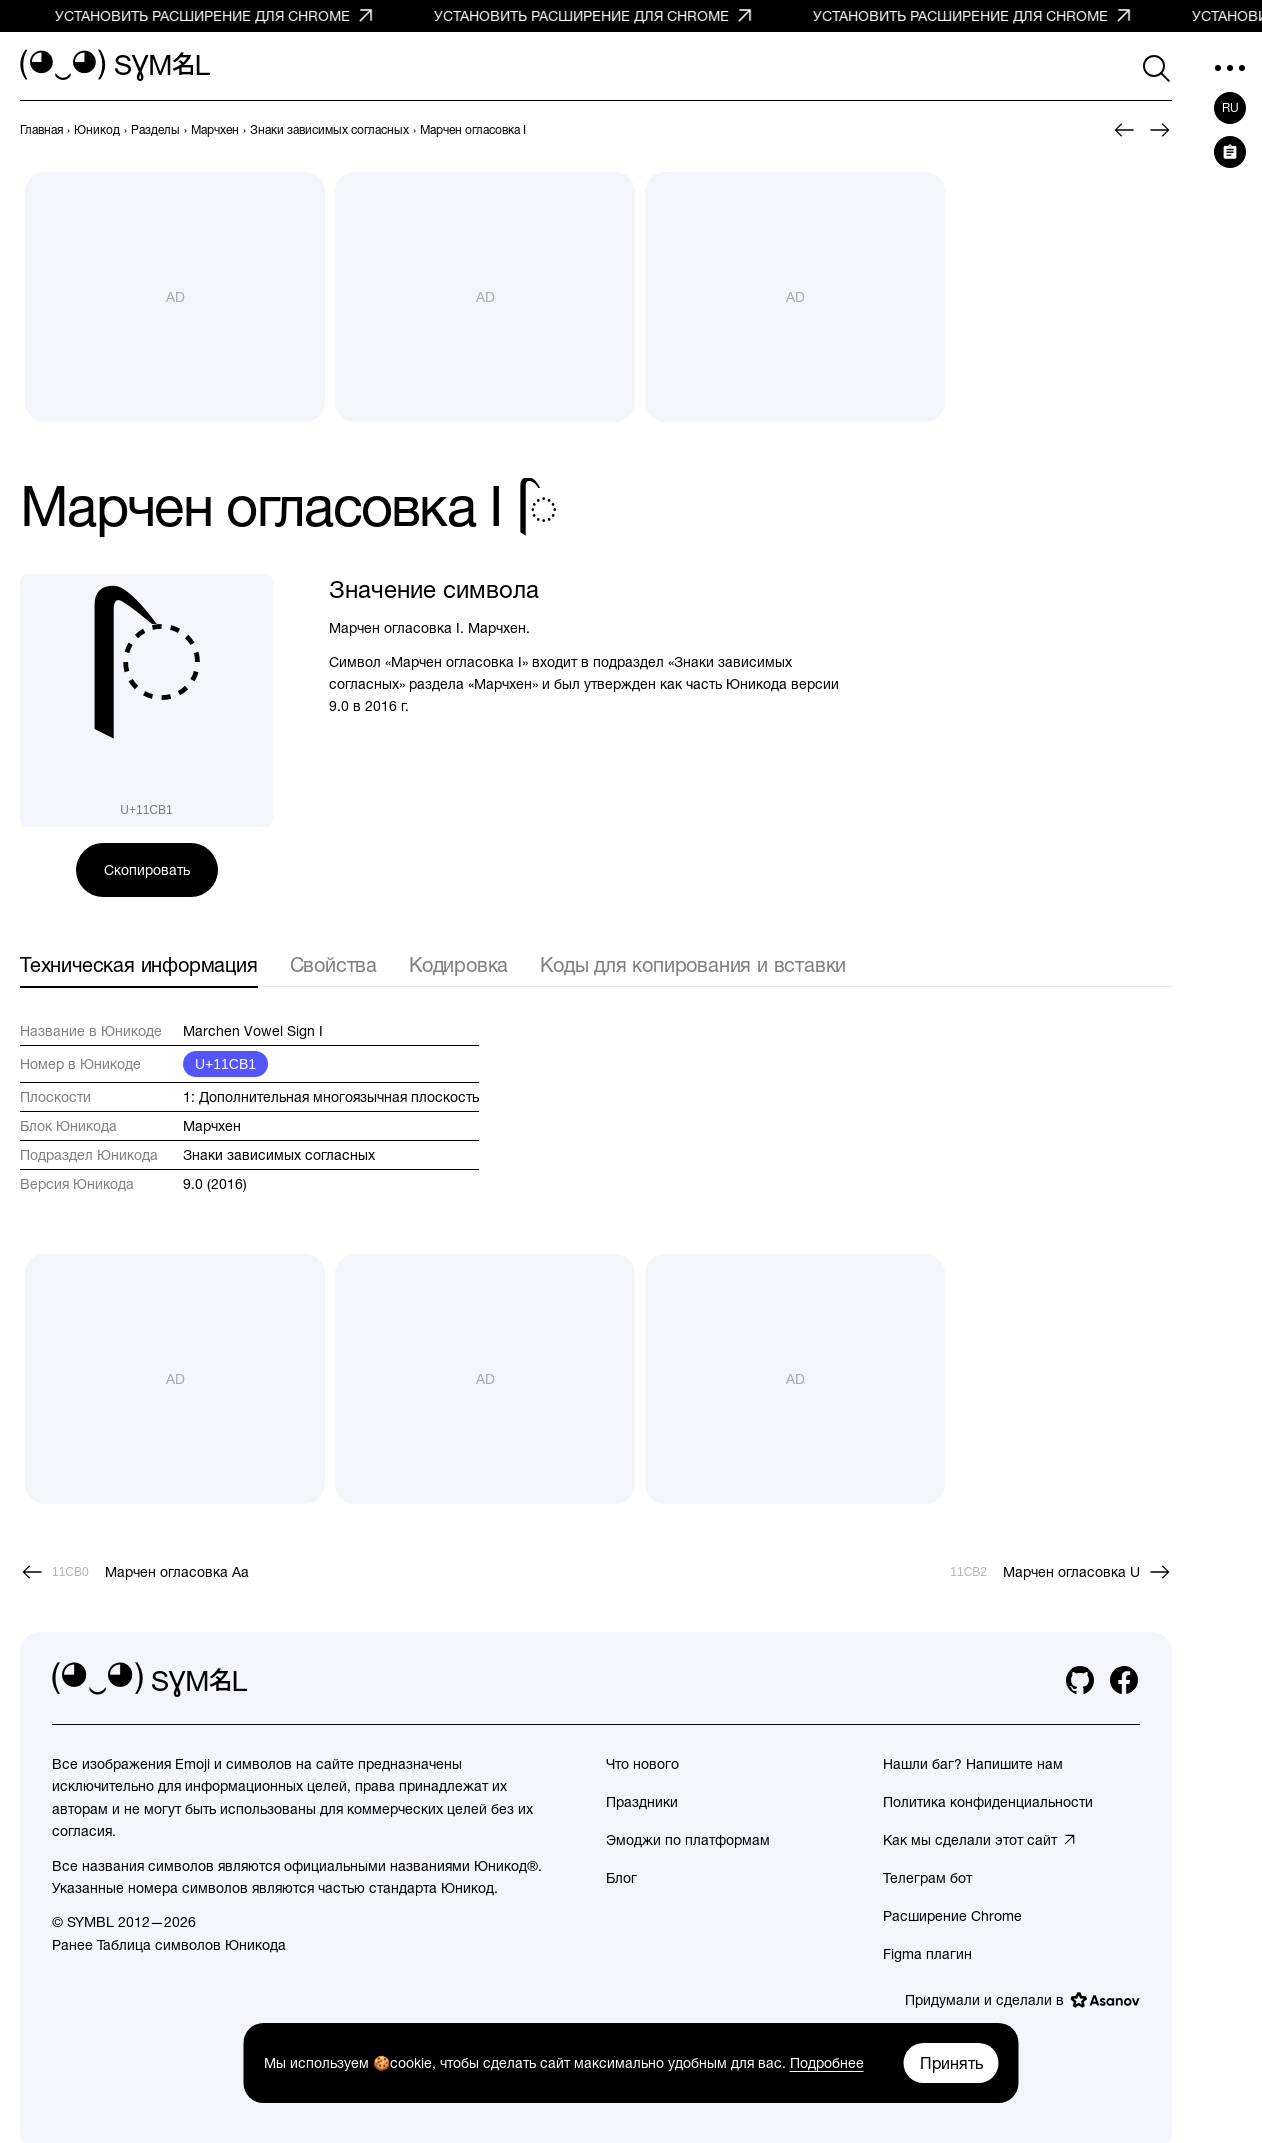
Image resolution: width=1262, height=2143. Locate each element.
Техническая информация (139, 964)
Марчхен (212, 1126)
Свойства (333, 964)
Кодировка (458, 964)
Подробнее (827, 2063)
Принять (951, 2063)
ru (1230, 108)
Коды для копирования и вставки (693, 964)
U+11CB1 (225, 1064)
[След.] (1160, 130)
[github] (1080, 1680)
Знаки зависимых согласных (279, 1155)
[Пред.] (1124, 130)
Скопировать (147, 870)
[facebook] (1124, 1680)
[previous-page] (41, 130)
